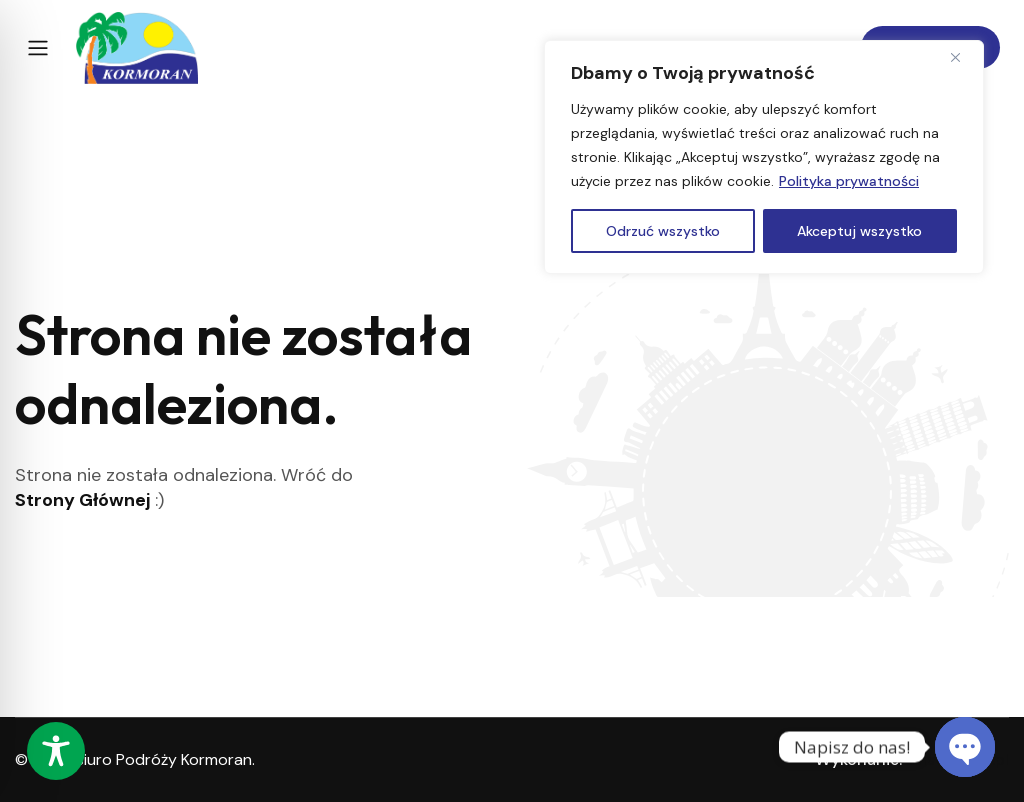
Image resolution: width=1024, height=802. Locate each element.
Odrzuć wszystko (663, 231)
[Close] (963, 57)
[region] (764, 157)
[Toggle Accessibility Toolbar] (56, 751)
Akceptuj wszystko (859, 231)
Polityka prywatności (849, 181)
